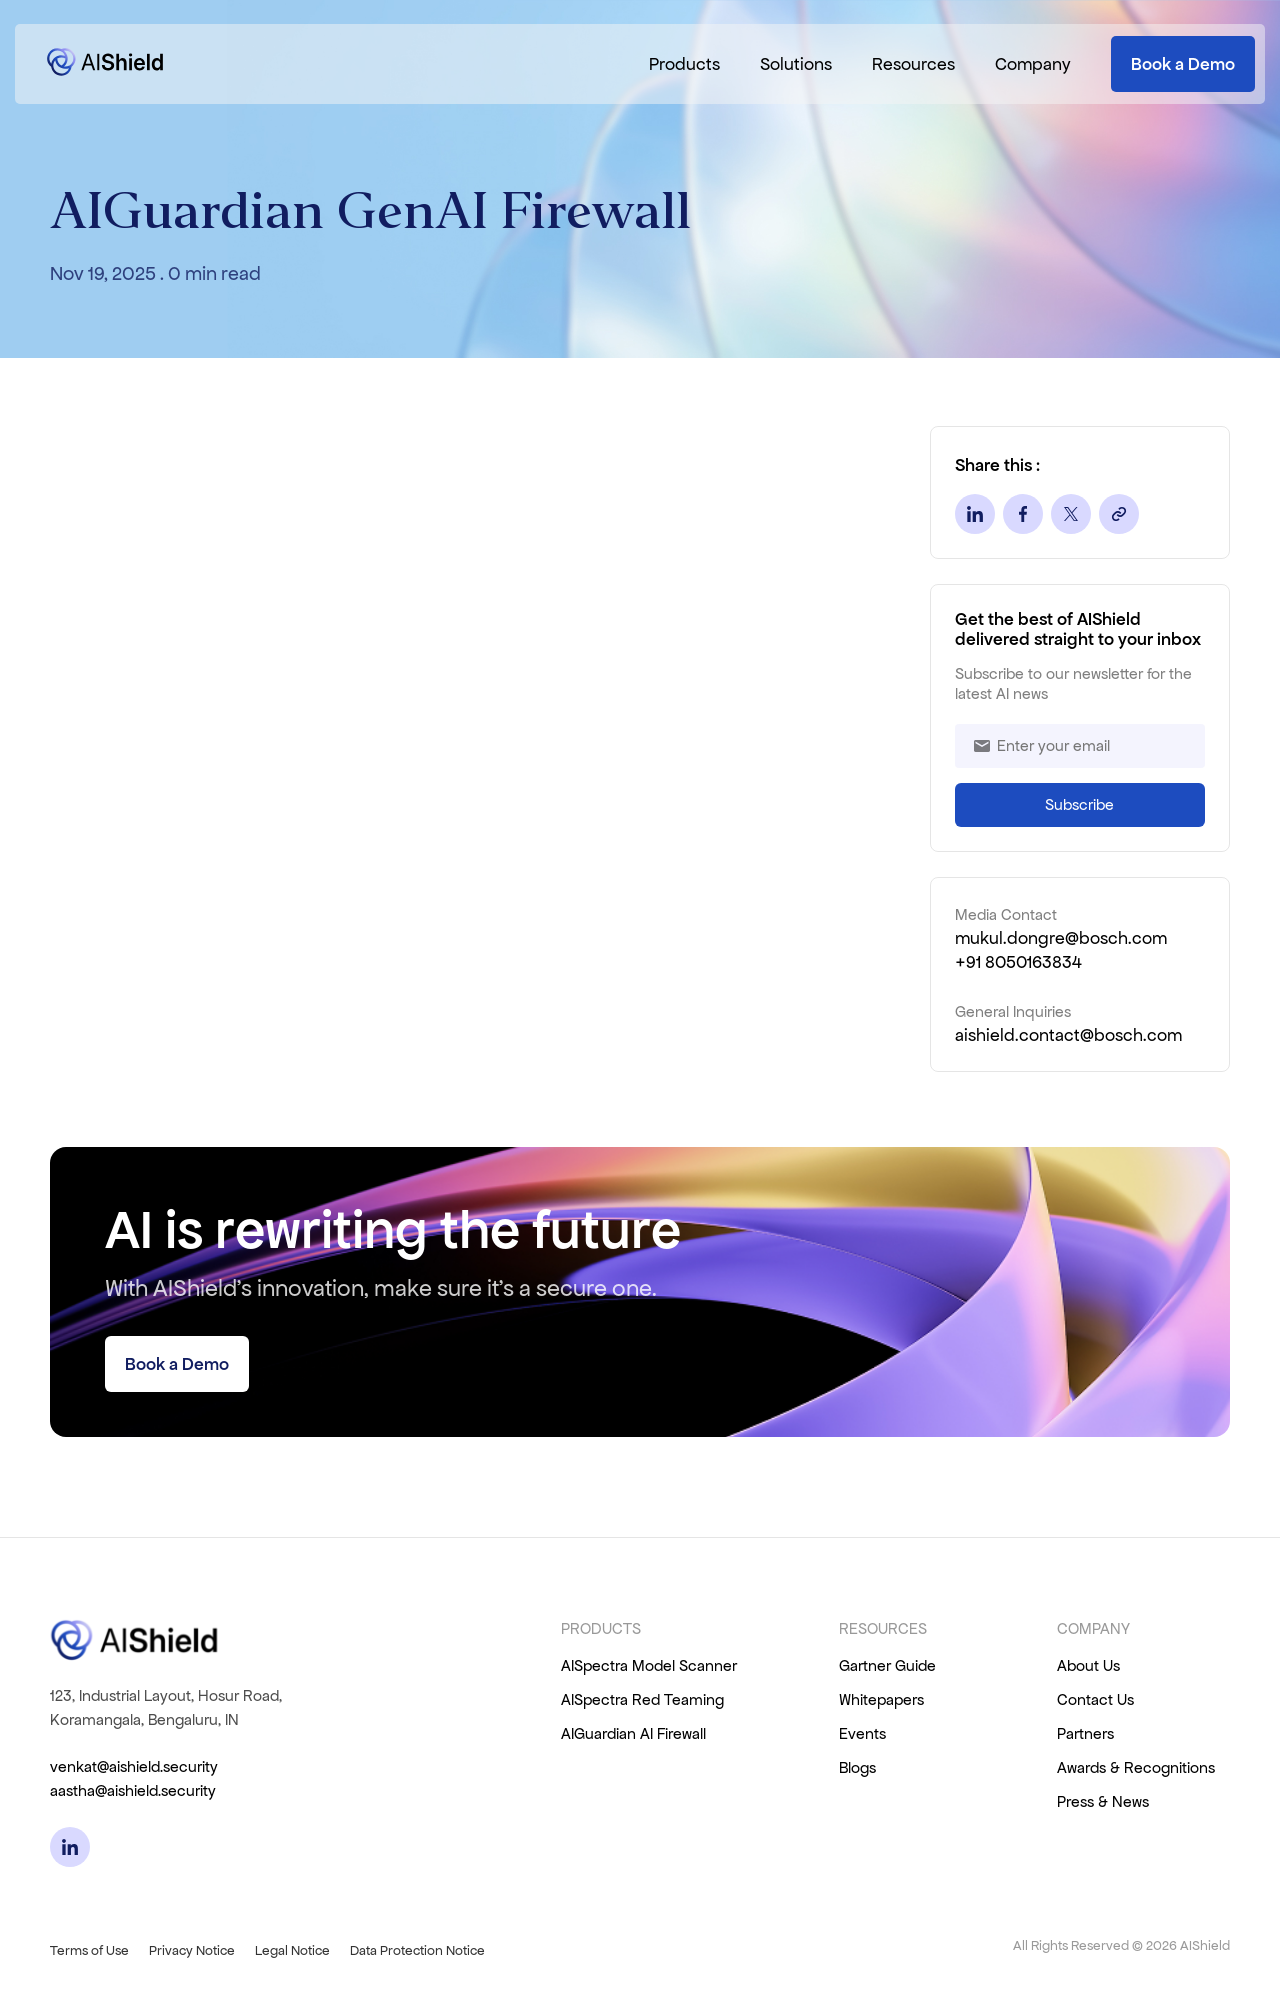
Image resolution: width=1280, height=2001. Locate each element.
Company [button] (1033, 64)
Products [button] (684, 64)
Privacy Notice (192, 1950)
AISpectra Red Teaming (642, 1699)
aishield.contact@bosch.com (1068, 1035)
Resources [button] (913, 64)
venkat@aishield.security (134, 1766)
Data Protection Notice (417, 1950)
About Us (1088, 1665)
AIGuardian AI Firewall (633, 1733)
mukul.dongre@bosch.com (1061, 938)
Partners (1085, 1733)
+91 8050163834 (1018, 962)
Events (862, 1733)
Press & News (1103, 1801)
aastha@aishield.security (133, 1790)
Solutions (796, 64)
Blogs (857, 1767)
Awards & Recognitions (1136, 1767)
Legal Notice (292, 1950)
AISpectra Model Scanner (649, 1665)
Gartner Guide (887, 1665)
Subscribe (1079, 804)
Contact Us (1095, 1699)
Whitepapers (881, 1699)
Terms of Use (89, 1950)
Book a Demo (1183, 64)
